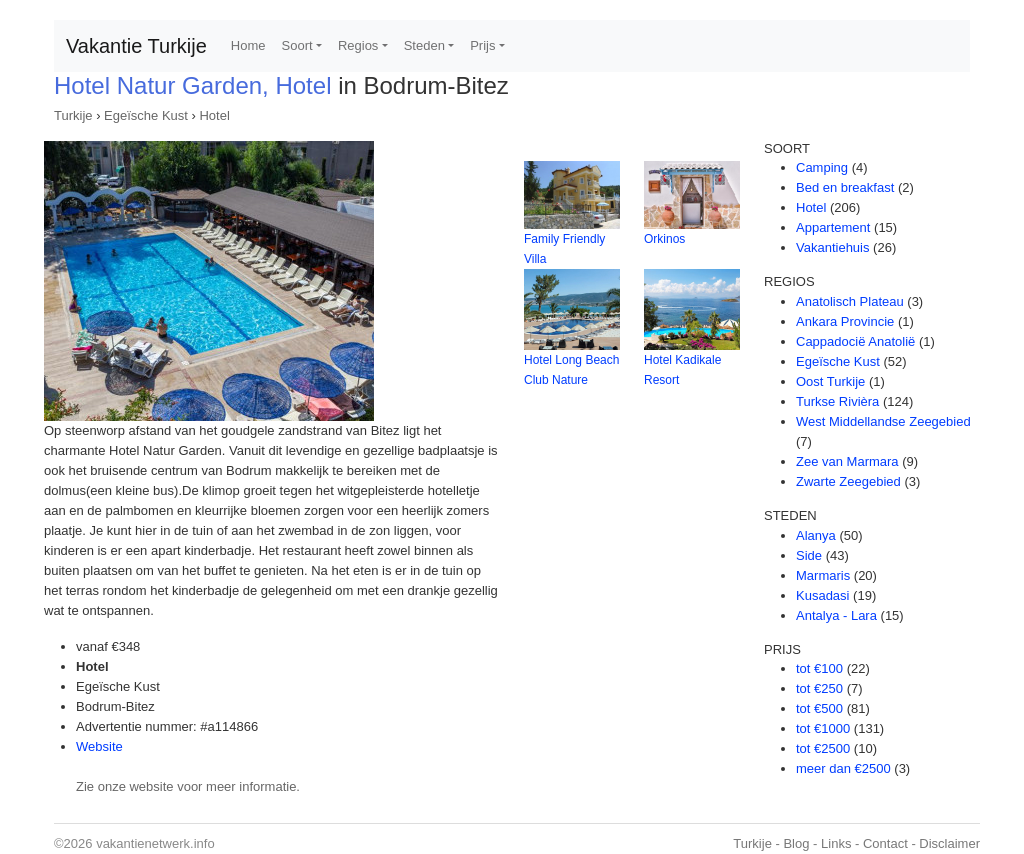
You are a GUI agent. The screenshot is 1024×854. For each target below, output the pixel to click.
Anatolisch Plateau (850, 301)
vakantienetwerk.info (155, 843)
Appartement (833, 227)
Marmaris (823, 575)
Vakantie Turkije (136, 46)
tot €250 (819, 688)
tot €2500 (823, 748)
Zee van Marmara (847, 461)
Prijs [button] (482, 45)
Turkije (73, 115)
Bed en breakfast (845, 187)
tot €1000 (823, 728)
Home (248, 45)
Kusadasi (822, 595)
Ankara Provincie (845, 321)
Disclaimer (949, 843)
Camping (822, 167)
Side (809, 555)
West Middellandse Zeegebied (883, 421)
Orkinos (664, 239)
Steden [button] (424, 45)
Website (99, 746)
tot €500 (819, 708)
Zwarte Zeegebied (848, 481)
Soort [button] (297, 45)
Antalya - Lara (836, 615)
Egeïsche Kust (146, 115)
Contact (885, 843)
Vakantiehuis (832, 247)
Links (836, 843)
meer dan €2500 (843, 768)
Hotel (214, 115)
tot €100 (819, 668)
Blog (796, 843)
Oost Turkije (830, 381)
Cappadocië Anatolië (855, 341)
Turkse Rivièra (837, 401)
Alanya (816, 535)
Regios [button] (358, 45)
